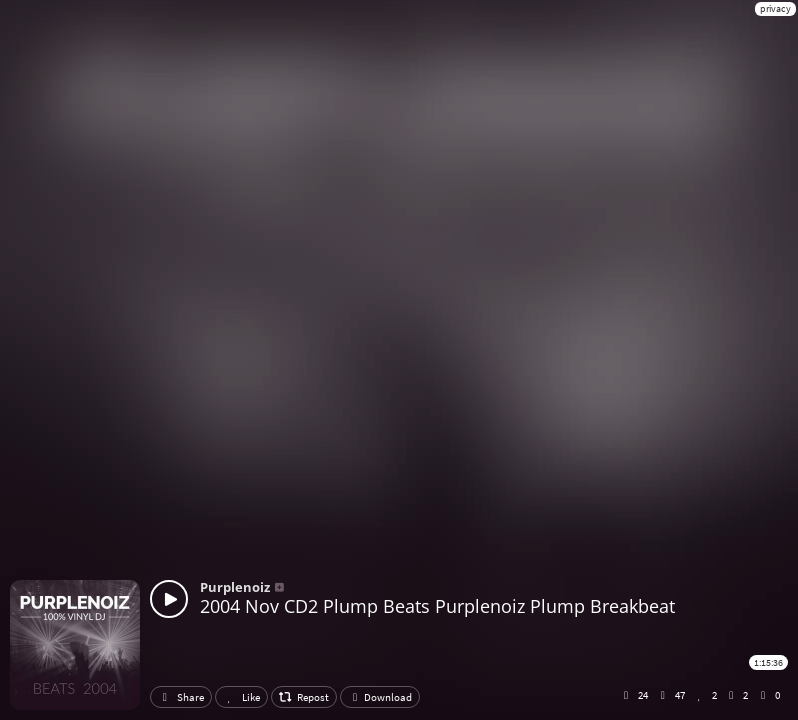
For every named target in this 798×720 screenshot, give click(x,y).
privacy (775, 8)
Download (380, 697)
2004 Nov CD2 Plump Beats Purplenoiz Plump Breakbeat (437, 606)
